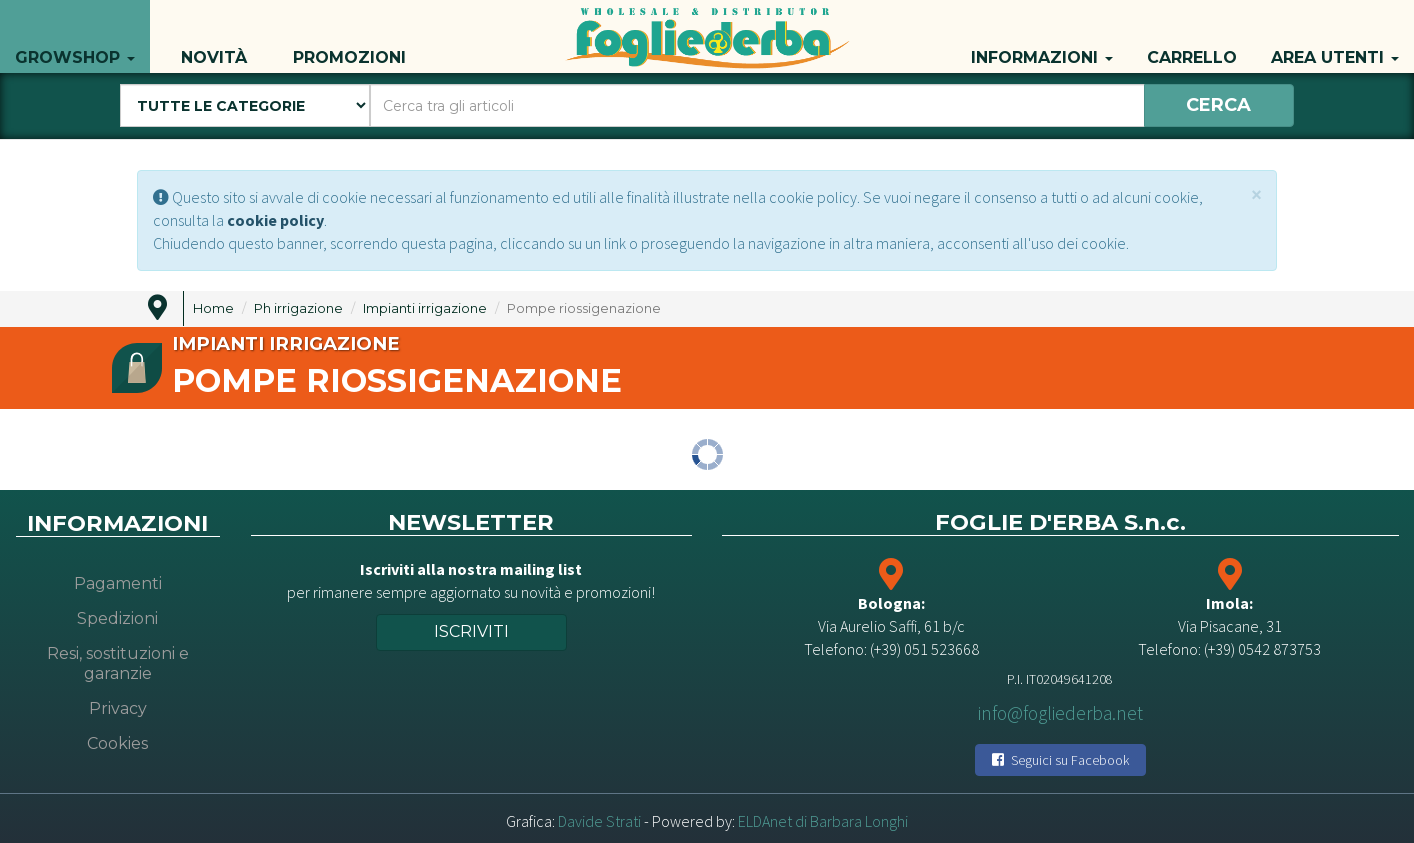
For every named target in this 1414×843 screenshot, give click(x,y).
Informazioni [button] (1042, 36)
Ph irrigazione (298, 308)
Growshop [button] (75, 36)
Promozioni (349, 36)
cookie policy (275, 220)
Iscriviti (471, 631)
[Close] (1256, 194)
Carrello (1192, 36)
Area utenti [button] (1335, 36)
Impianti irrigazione (425, 308)
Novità (214, 36)
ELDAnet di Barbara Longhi (823, 821)
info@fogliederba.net (1060, 713)
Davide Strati (599, 821)
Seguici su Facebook (1060, 760)
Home (213, 308)
